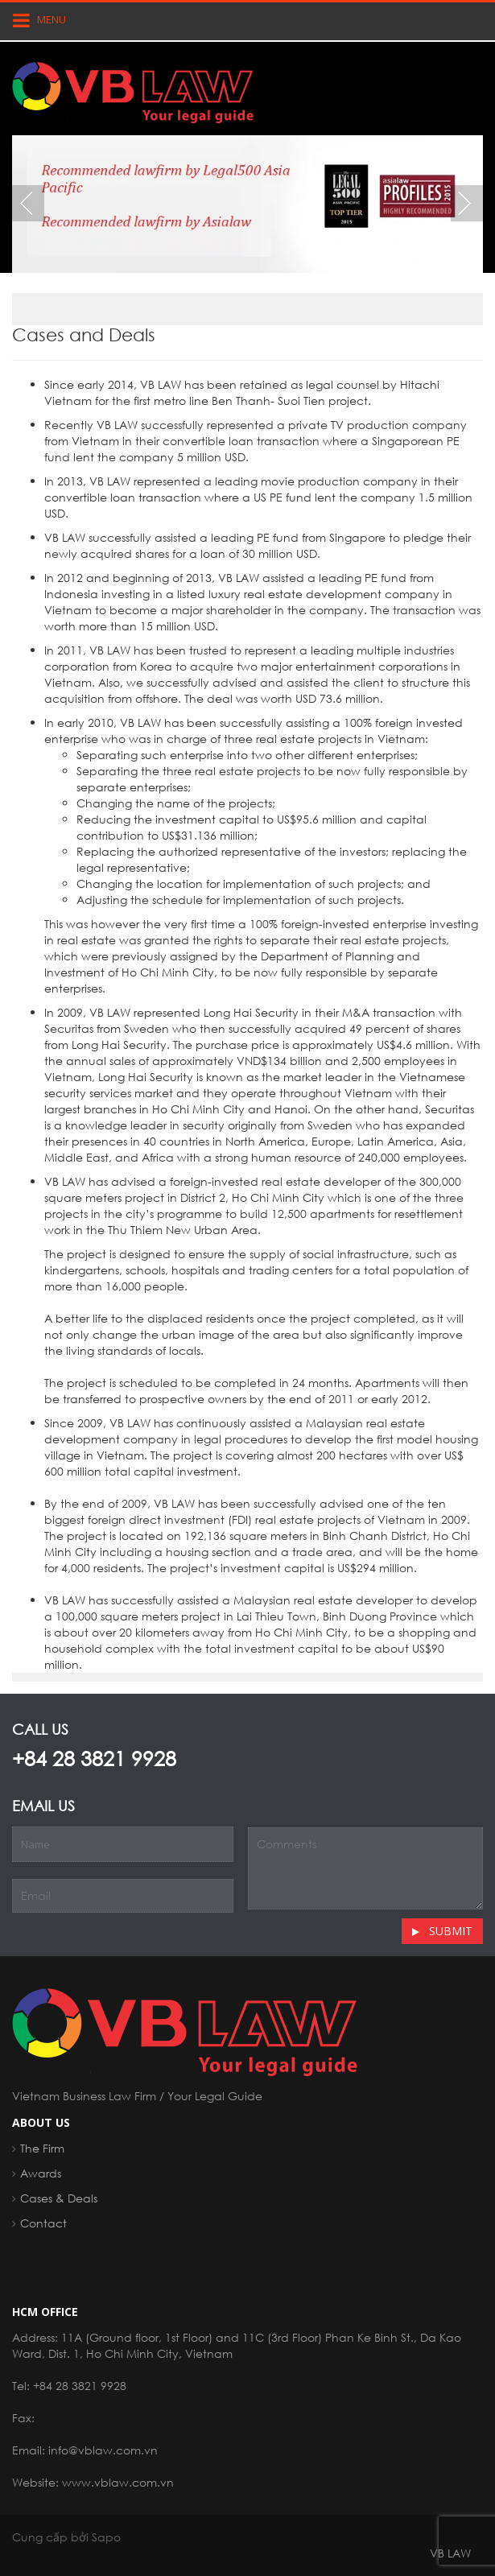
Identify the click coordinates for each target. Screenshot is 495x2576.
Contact (43, 2223)
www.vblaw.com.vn (118, 2482)
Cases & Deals (58, 2198)
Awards (40, 2173)
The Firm (42, 2148)
